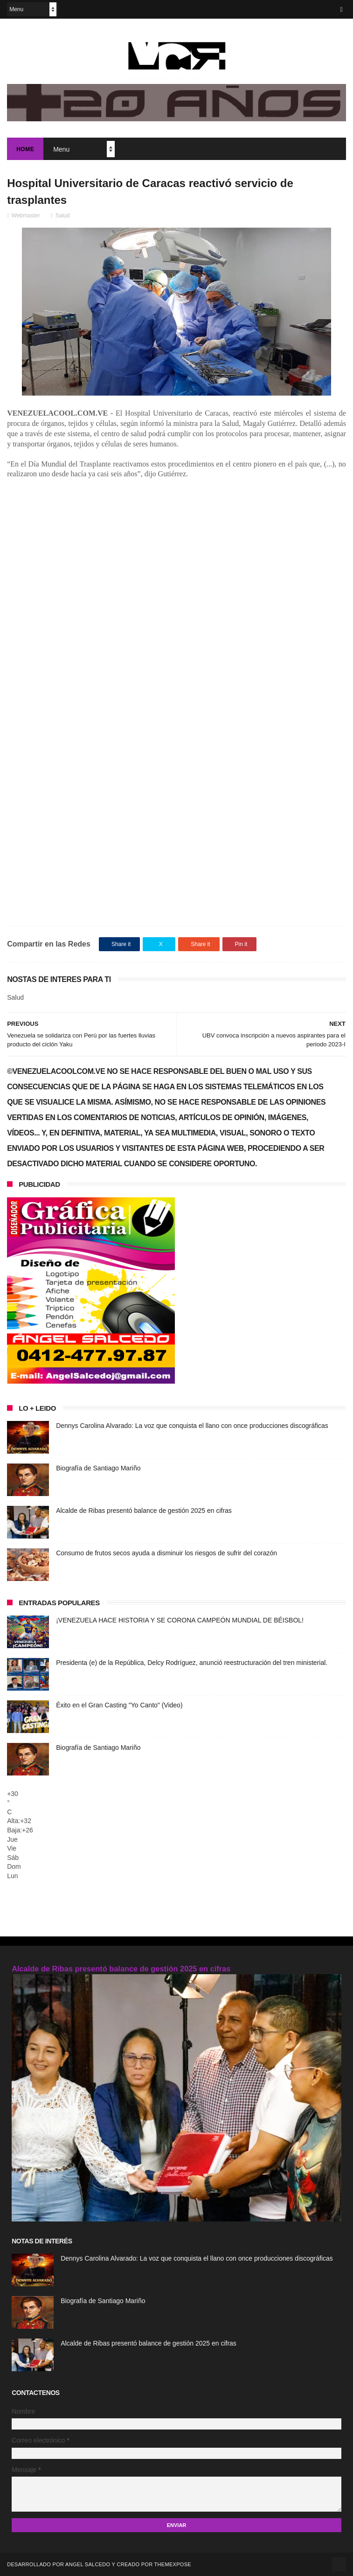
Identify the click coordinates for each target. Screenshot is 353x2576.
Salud (62, 215)
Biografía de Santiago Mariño (98, 1468)
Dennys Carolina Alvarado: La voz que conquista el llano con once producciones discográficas (192, 1425)
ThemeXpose (172, 2564)
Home (25, 149)
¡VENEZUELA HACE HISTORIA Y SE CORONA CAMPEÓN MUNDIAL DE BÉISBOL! (180, 1620)
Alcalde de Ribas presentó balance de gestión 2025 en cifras (144, 1510)
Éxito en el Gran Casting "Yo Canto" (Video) (119, 1705)
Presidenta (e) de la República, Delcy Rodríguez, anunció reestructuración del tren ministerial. (191, 1662)
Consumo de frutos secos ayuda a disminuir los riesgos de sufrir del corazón (166, 1553)
